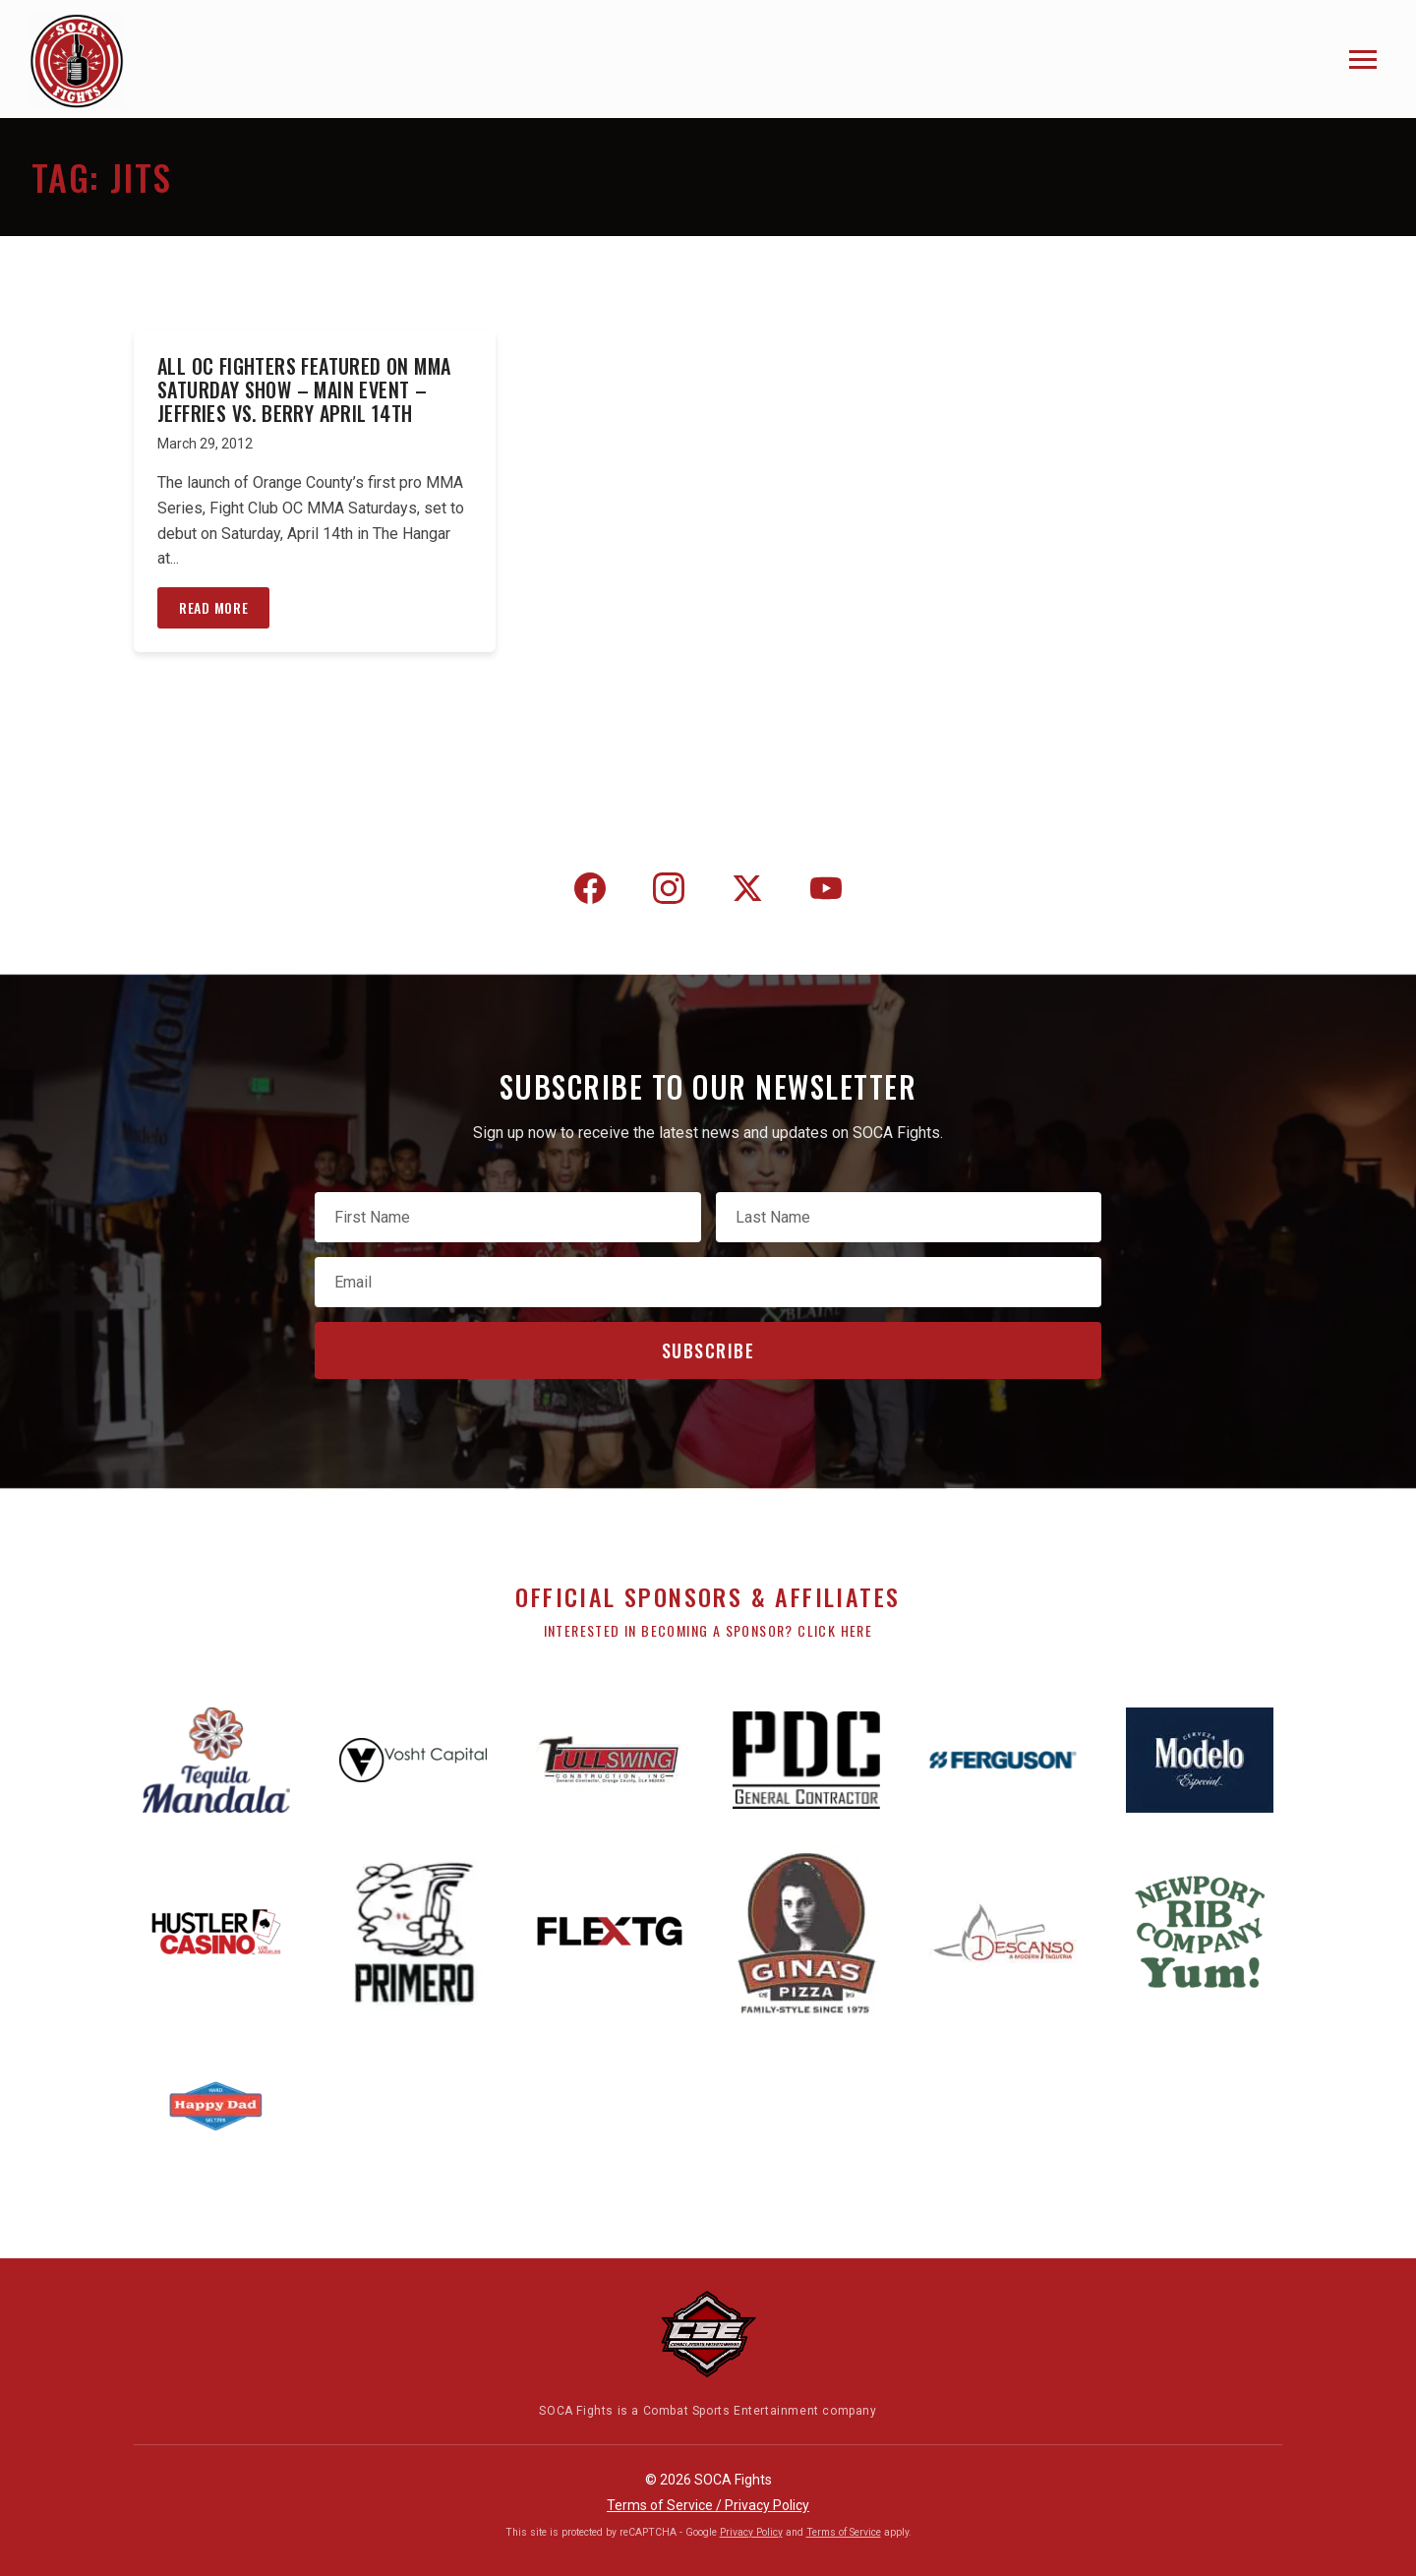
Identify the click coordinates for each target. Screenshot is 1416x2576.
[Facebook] (590, 892)
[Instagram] (668, 892)
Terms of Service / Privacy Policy (708, 2505)
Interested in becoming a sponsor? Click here (708, 1630)
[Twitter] (747, 892)
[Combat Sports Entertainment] (708, 2334)
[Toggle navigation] (1363, 59)
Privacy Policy (751, 2532)
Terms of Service (843, 2532)
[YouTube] (826, 892)
